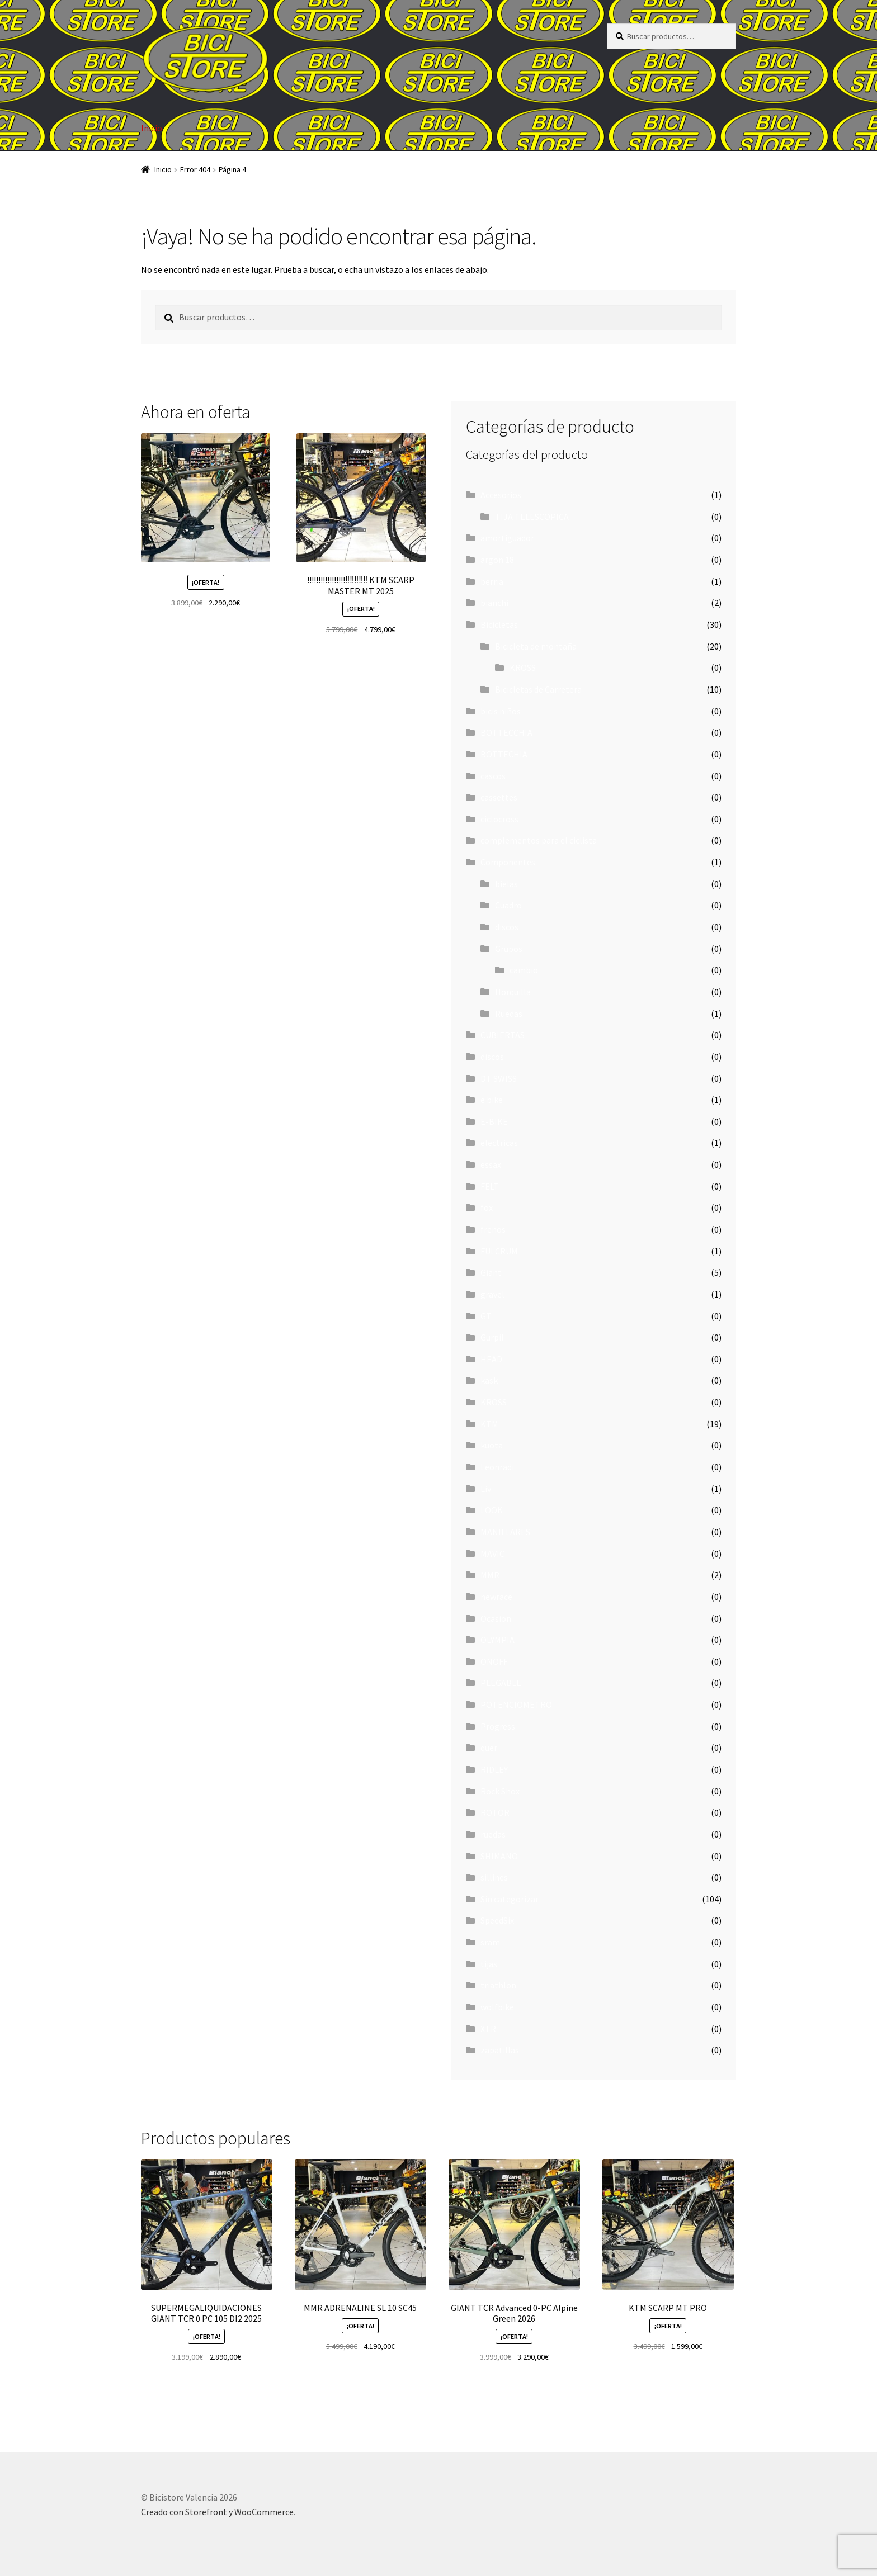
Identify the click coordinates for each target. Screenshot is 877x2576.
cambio (524, 970)
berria (491, 581)
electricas (499, 1142)
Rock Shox (500, 1791)
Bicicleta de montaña (536, 646)
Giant (491, 1272)
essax (490, 1164)
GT (486, 1316)
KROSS (523, 667)
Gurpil (492, 1337)
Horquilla (513, 991)
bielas (506, 883)
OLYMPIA (497, 1639)
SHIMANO (499, 1856)
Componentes (507, 862)
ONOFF (494, 1661)
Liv (485, 1488)
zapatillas (499, 2050)
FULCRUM (499, 1251)
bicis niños (500, 711)
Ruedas (508, 1013)
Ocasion (495, 1618)
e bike (491, 1099)
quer (488, 1747)
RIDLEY (494, 1769)
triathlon (498, 1985)
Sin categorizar (509, 1899)
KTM (489, 1423)
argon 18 (497, 559)
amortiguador (507, 537)
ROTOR (495, 1812)
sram (490, 1942)
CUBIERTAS (502, 1034)
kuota (491, 1445)
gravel (492, 1294)
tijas (488, 1963)
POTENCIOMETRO (516, 1704)
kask (489, 1380)
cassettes (498, 797)
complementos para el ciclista (538, 840)
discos (506, 926)
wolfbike (497, 2006)
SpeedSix (497, 1920)
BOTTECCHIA (506, 732)
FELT (489, 1186)
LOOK (491, 1510)
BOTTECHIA (503, 754)
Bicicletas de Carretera (538, 689)
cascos (493, 776)
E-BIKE (494, 1121)
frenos (493, 1229)
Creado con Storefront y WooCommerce (217, 2511)
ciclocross (499, 819)
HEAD (491, 1359)
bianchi (494, 602)
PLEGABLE (500, 1682)
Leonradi (497, 1466)
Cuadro (508, 905)
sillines (494, 1877)
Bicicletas (499, 624)
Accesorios (500, 494)
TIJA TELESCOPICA (532, 516)
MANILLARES (505, 1531)
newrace (496, 1596)
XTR (488, 2028)
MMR (489, 1574)
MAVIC (492, 1553)
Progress (497, 1726)
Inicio (151, 128)
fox (486, 1207)
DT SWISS (498, 1078)
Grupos (508, 948)
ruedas (493, 1834)
